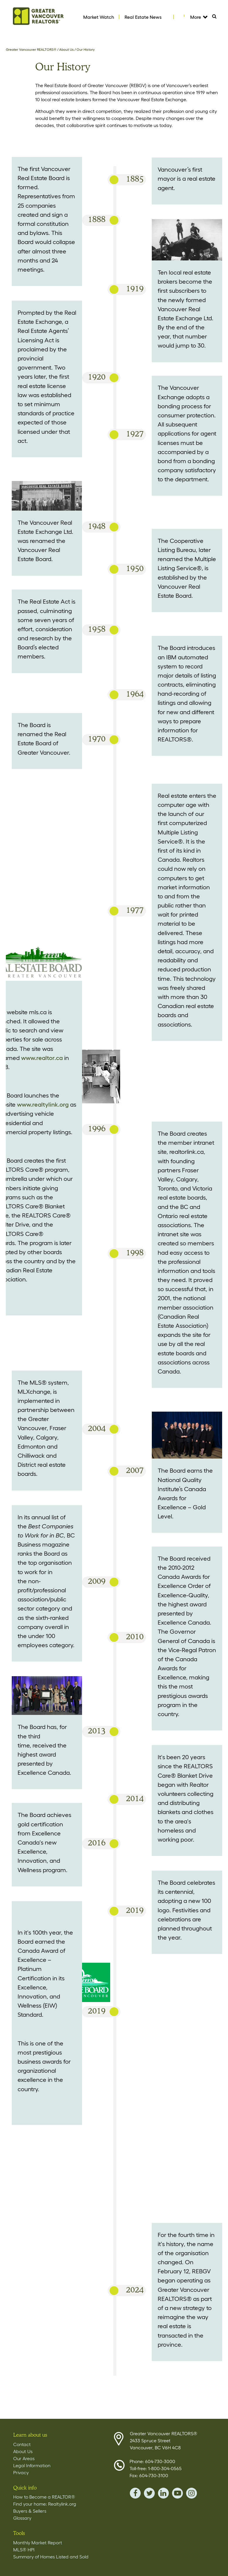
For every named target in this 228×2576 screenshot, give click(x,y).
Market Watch (98, 17)
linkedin (163, 2493)
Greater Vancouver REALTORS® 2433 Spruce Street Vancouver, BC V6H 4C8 (163, 2440)
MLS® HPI (24, 2549)
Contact (22, 2444)
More (198, 17)
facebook (135, 2493)
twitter (149, 2493)
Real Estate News (143, 17)
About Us (66, 49)
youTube (177, 2493)
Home (38, 16)
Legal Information (31, 2465)
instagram (191, 2493)
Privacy (21, 2472)
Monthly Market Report (37, 2542)
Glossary (22, 2518)
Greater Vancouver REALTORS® (31, 49)
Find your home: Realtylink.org (44, 2503)
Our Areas (24, 2458)
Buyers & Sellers (29, 2511)
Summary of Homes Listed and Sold (51, 2556)
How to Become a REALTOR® (44, 2496)
